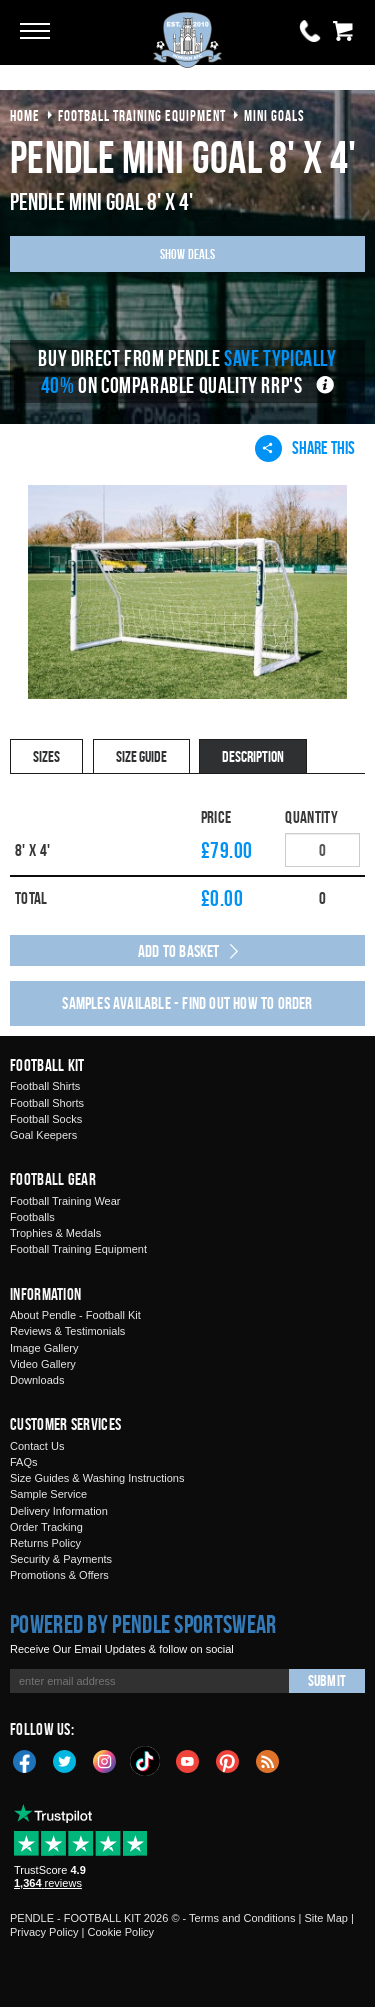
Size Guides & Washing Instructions (97, 1478)
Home (25, 115)
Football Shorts (47, 1103)
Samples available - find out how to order (187, 1003)
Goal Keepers (43, 1135)
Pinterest (228, 1760)
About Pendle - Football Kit (75, 1315)
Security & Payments (61, 1559)
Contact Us (37, 1446)
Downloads (37, 1380)
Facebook (25, 1760)
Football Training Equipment (78, 1249)
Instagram (105, 1760)
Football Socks (46, 1119)
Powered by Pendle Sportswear (143, 1624)
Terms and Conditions (242, 1918)
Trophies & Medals (55, 1233)
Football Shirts (45, 1086)
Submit (327, 1680)
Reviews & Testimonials (67, 1331)
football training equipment (142, 115)
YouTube (188, 1760)
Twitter (65, 1760)
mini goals (274, 115)
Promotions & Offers (59, 1575)
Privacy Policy (44, 1932)
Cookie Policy (120, 1932)
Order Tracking (46, 1527)
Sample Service (48, 1494)
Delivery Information (59, 1511)
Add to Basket (179, 951)
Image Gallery (44, 1348)
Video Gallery (43, 1364)
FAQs (24, 1462)
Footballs (32, 1217)
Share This (305, 448)
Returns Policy (45, 1543)
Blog (268, 1760)
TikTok (146, 1761)
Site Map (325, 1918)
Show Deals (188, 253)
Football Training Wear (65, 1201)
